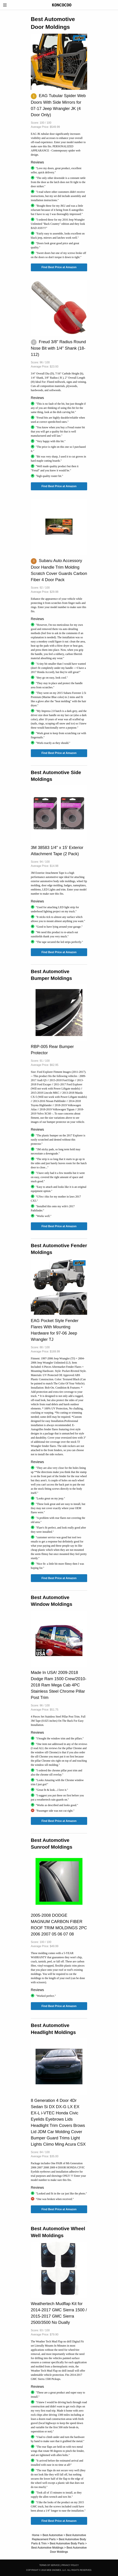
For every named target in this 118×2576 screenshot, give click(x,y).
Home (35, 2535)
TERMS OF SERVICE (49, 2565)
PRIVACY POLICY (70, 2565)
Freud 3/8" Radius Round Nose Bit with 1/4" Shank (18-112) (58, 348)
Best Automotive (53, 2535)
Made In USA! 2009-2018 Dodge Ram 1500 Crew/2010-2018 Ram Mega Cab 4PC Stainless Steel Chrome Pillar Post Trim (58, 1685)
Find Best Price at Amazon (59, 267)
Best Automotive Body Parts (67, 2543)
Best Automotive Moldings (47, 2547)
